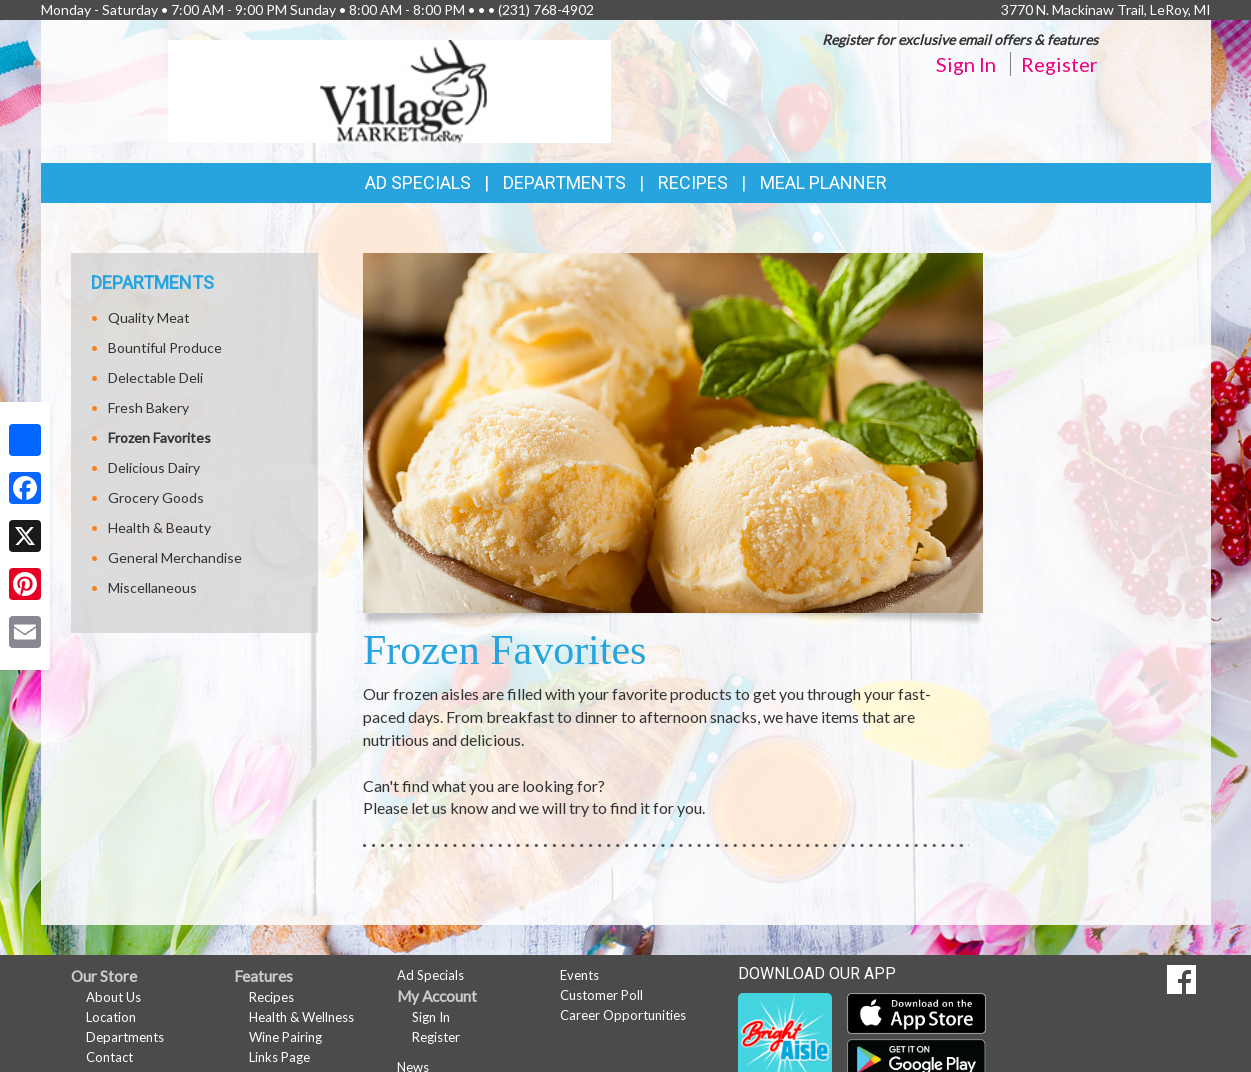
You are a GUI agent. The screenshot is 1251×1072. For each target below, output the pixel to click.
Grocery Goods (156, 497)
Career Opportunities (623, 1015)
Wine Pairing (285, 1037)
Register (1059, 64)
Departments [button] (564, 182)
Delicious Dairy (154, 467)
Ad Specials (418, 182)
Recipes (693, 182)
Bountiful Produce (165, 347)
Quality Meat (149, 317)
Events (579, 975)
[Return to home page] (389, 89)
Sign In (966, 64)
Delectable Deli (155, 377)
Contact (109, 1057)
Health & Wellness (301, 1017)
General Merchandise (175, 557)
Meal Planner (823, 182)
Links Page (279, 1057)
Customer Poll (601, 995)
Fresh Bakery (148, 407)
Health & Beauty (159, 527)
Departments (125, 1037)
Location (111, 1017)
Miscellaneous (152, 587)
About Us (113, 997)
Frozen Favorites (159, 437)
